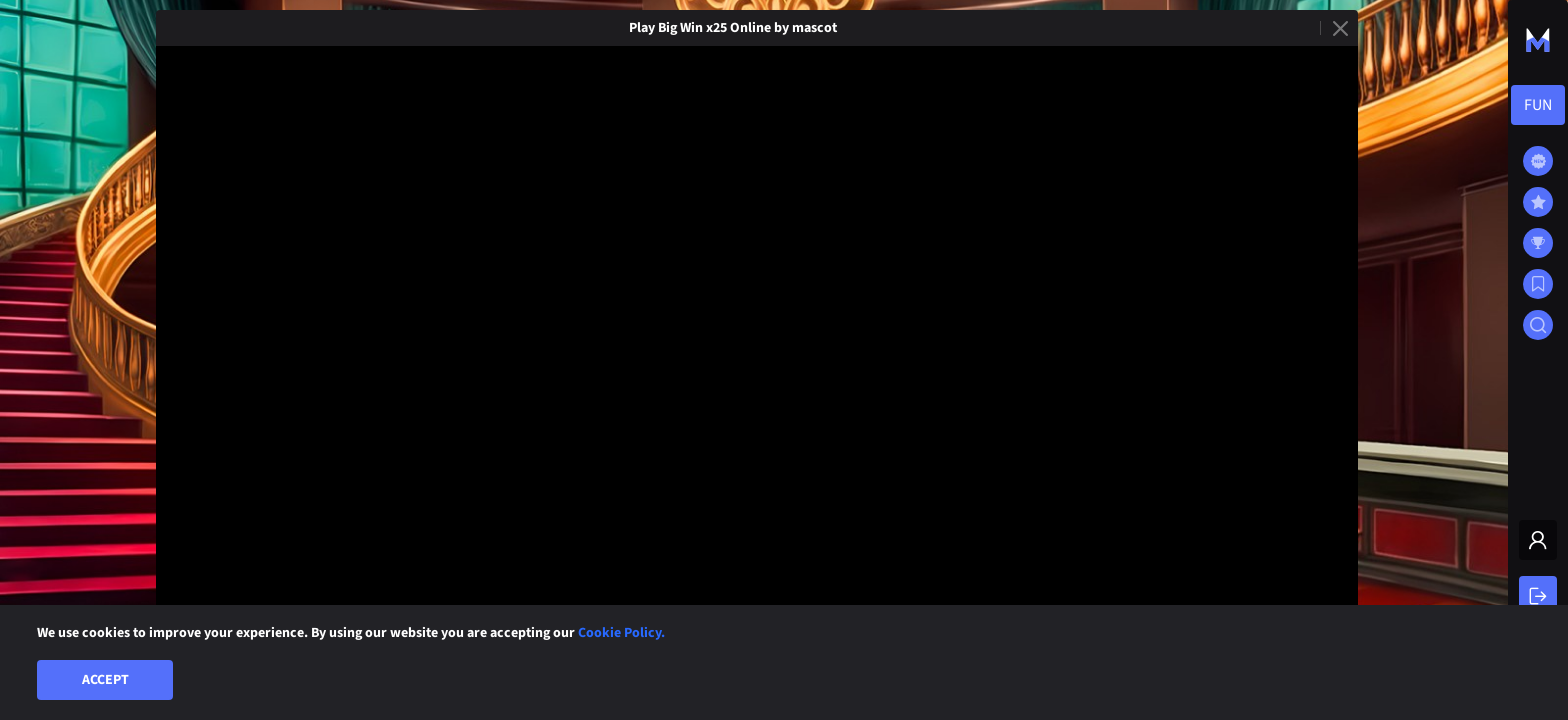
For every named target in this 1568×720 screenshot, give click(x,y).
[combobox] (1538, 105)
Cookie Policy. (621, 633)
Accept (105, 680)
